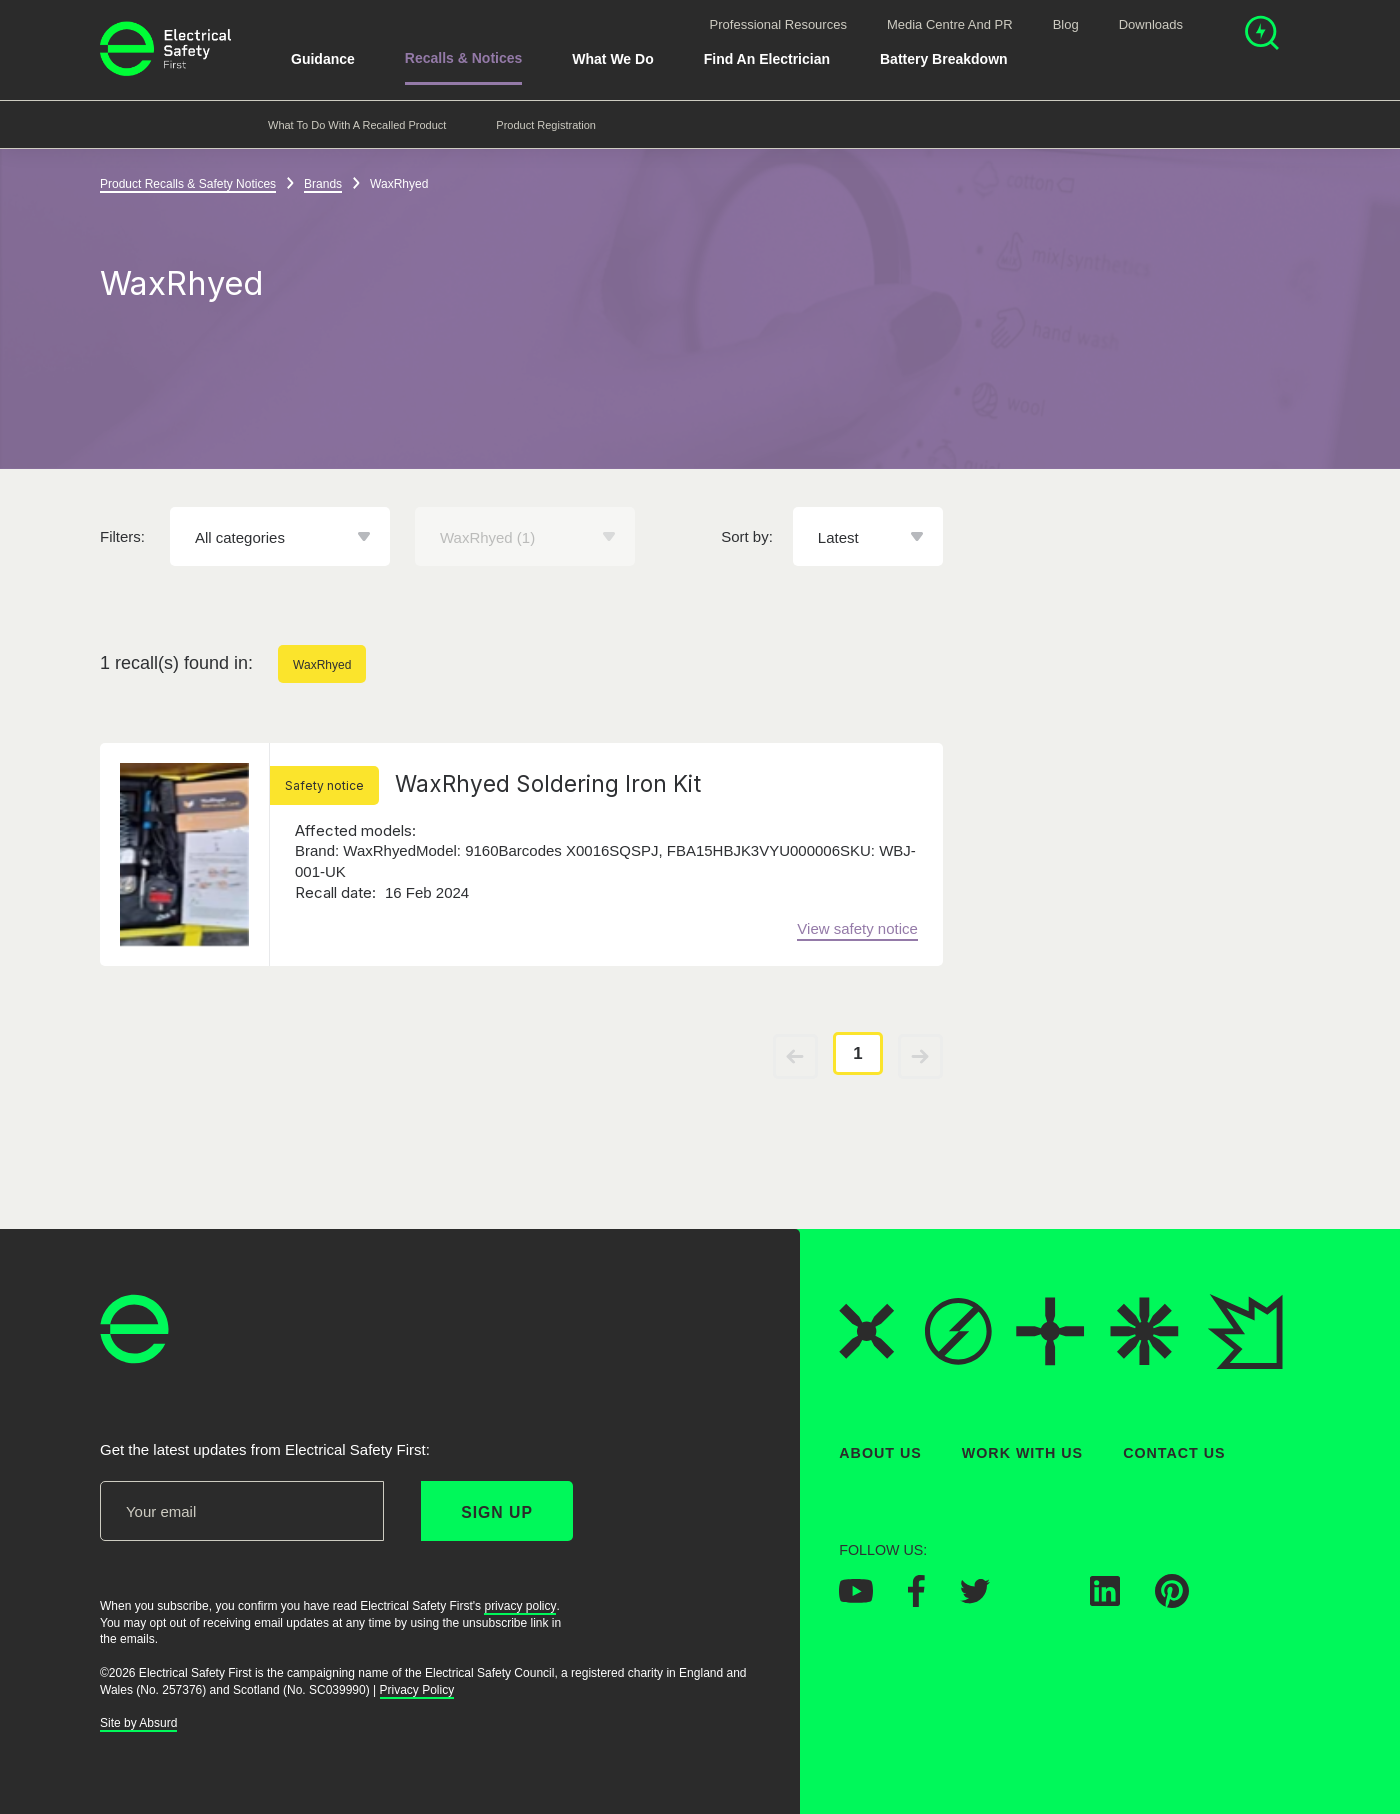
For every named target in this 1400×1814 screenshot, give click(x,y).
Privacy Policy (417, 1690)
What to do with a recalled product (357, 125)
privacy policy (520, 1606)
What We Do (612, 59)
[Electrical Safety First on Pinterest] (1172, 1602)
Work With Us (1022, 1453)
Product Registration (546, 125)
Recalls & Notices (464, 58)
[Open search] (1262, 35)
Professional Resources (778, 24)
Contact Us (1174, 1453)
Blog (1066, 24)
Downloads (1151, 24)
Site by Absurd (138, 1723)
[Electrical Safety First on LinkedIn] (1105, 1600)
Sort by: (747, 536)
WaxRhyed (322, 665)
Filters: (122, 536)
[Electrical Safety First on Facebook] (916, 1601)
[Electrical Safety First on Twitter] (975, 1598)
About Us (880, 1453)
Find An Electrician (767, 59)
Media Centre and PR (950, 24)
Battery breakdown (944, 59)
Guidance (323, 59)
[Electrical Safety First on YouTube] (856, 1597)
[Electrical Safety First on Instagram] (1040, 1600)
